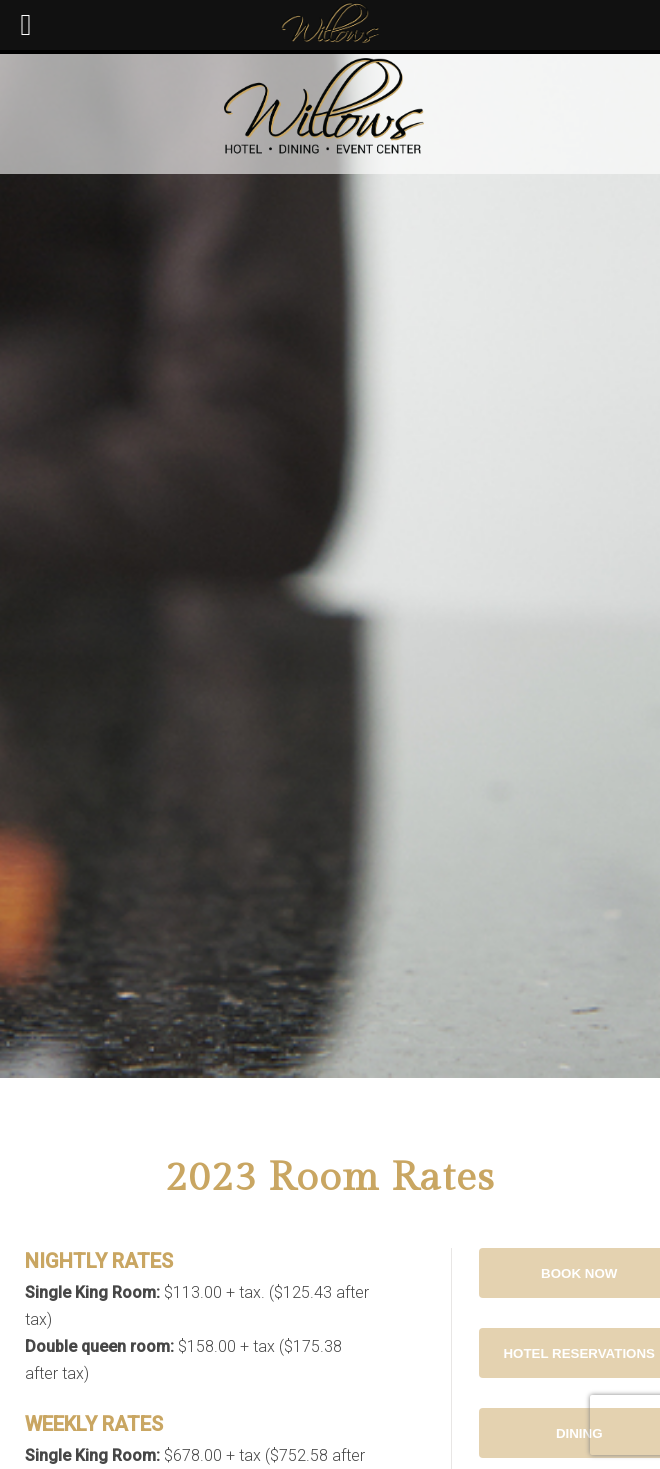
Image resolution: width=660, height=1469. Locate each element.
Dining (579, 1433)
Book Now (579, 1273)
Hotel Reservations (579, 1353)
